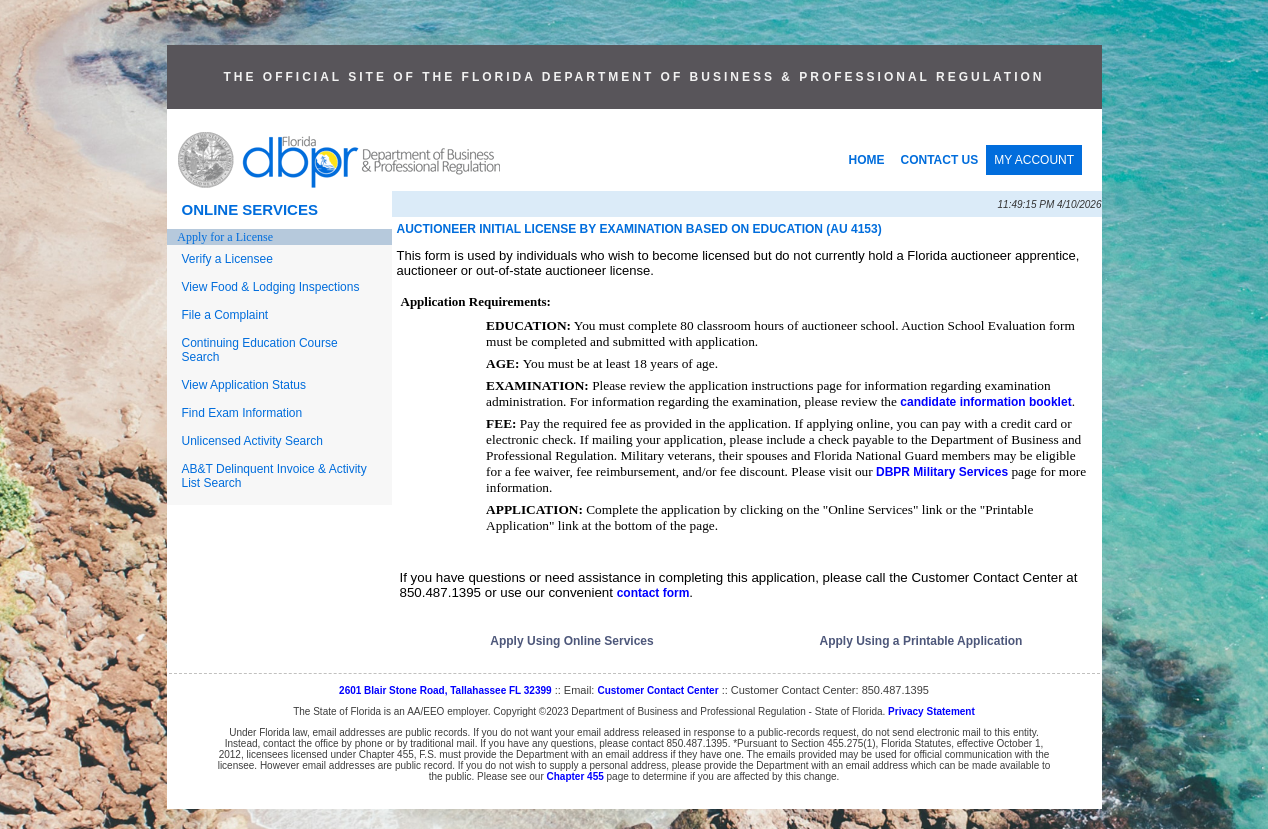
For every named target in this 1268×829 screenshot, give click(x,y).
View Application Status (244, 385)
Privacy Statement (931, 711)
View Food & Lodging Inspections (271, 287)
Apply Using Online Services (571, 641)
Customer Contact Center (657, 690)
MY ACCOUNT (1034, 160)
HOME (867, 160)
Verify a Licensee (227, 259)
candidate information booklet (985, 402)
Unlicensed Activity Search (252, 441)
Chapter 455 (575, 776)
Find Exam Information (242, 413)
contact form (653, 593)
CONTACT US (940, 160)
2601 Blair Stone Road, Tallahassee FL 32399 (445, 690)
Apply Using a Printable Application (921, 641)
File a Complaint (225, 315)
